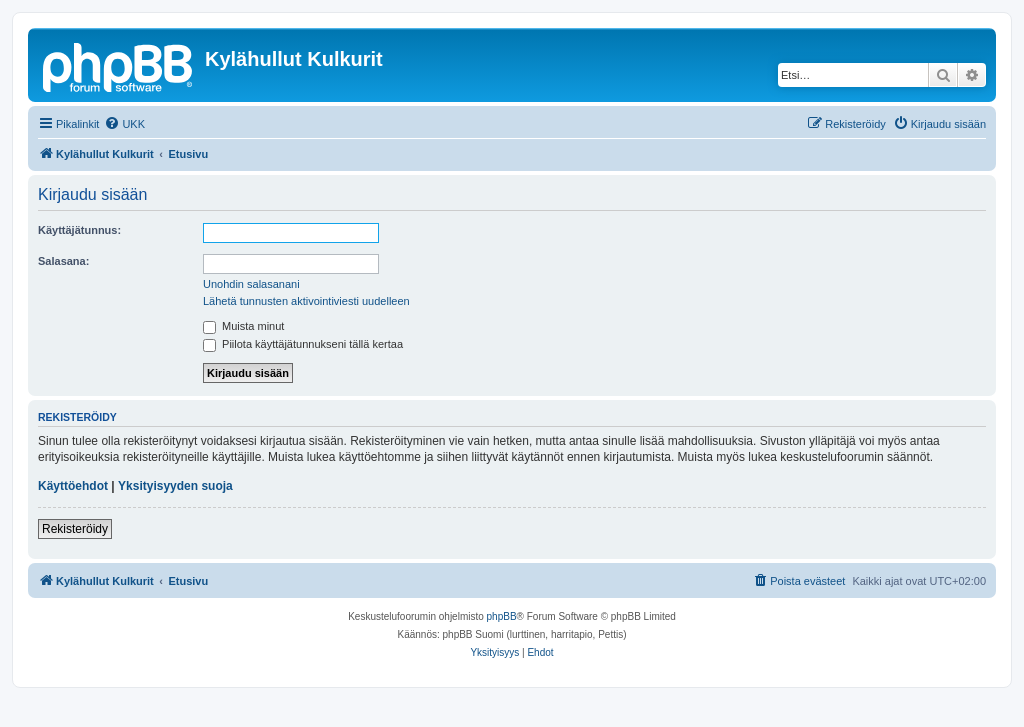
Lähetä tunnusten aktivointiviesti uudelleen (306, 301)
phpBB (502, 616)
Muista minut (243, 326)
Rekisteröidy (75, 529)
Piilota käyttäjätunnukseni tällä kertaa (303, 344)
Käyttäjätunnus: (79, 230)
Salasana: (63, 261)
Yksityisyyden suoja (175, 486)
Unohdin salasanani (251, 284)
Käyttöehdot (73, 486)
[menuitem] (124, 124)
